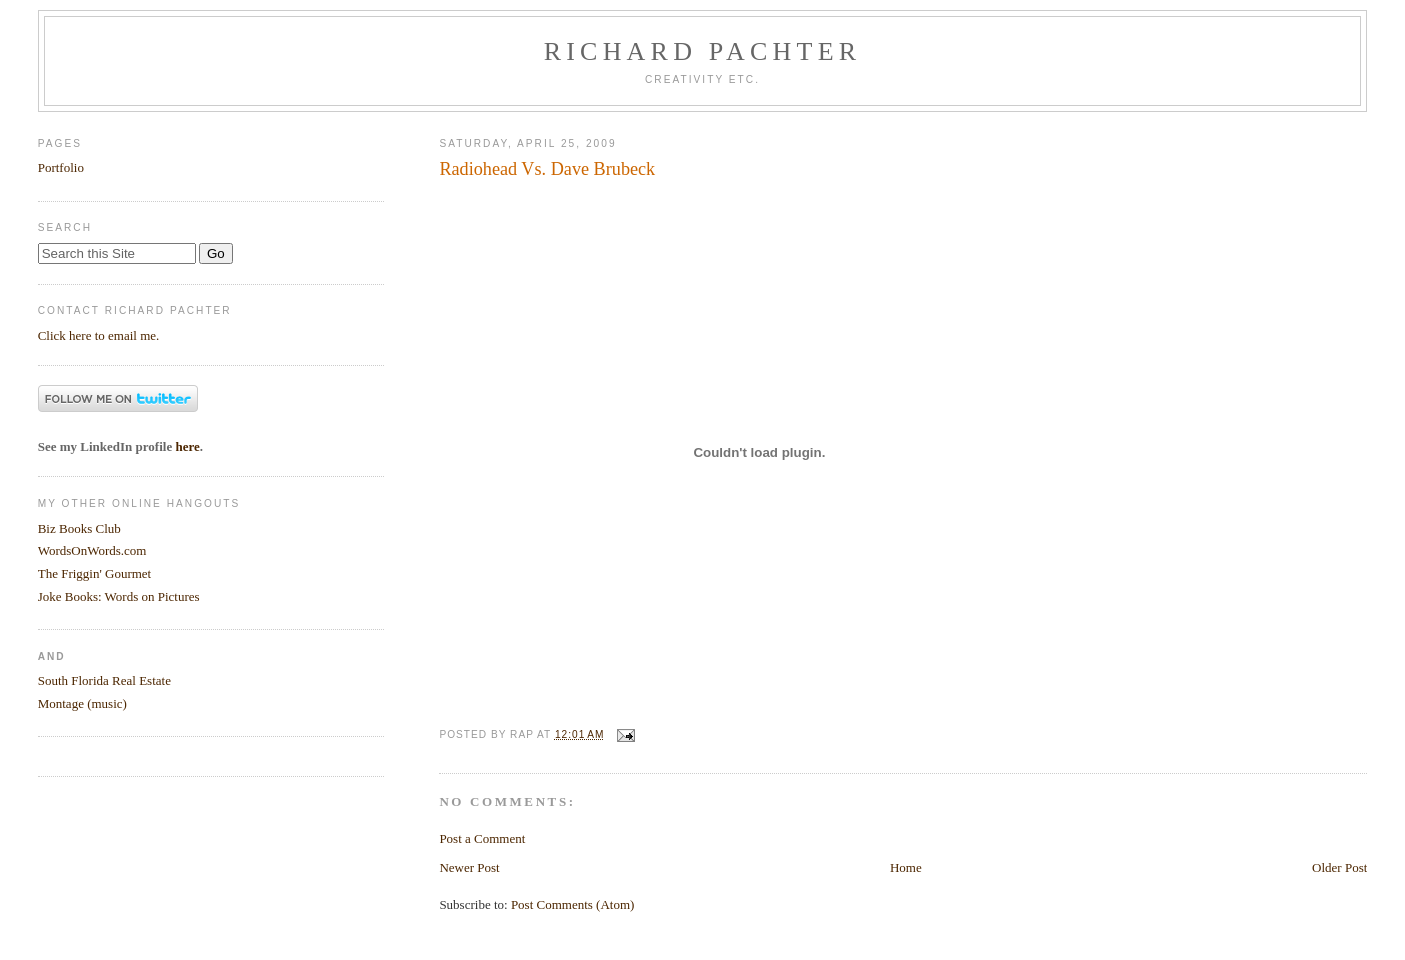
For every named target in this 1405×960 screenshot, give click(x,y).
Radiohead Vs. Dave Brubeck (547, 169)
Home (906, 867)
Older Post (1339, 867)
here (187, 446)
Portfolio (61, 167)
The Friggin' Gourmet (95, 573)
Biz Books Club (79, 528)
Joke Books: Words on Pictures (119, 596)
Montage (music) (82, 703)
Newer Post (469, 867)
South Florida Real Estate (104, 680)
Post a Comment (482, 838)
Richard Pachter (703, 51)
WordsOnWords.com (92, 550)
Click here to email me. (99, 335)
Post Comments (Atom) (573, 904)
